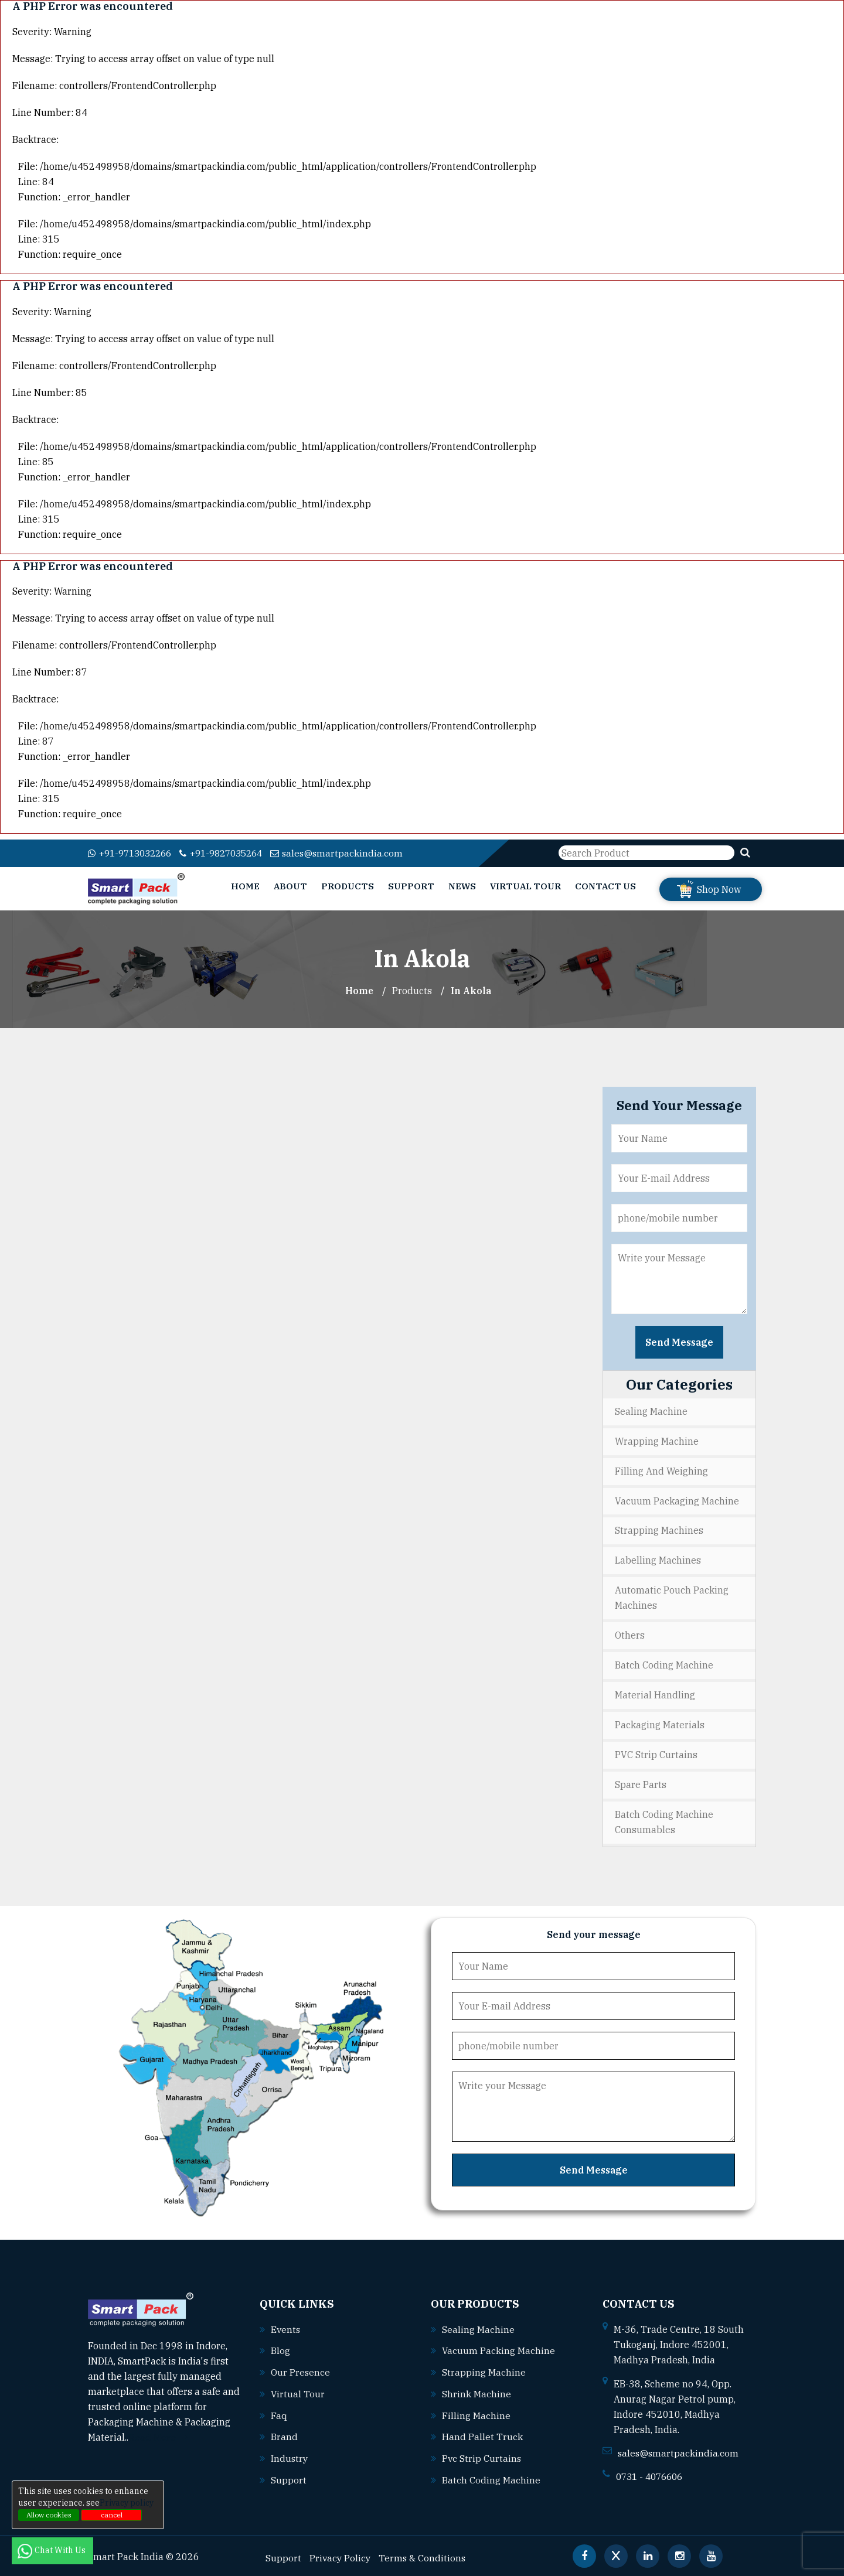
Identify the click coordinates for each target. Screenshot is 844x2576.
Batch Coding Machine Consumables (664, 1822)
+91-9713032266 (133, 853)
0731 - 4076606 (652, 2476)
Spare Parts (640, 1784)
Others (630, 1635)
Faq (279, 2412)
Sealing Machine (651, 1411)
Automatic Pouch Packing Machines (672, 1597)
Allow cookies (49, 2514)
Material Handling (655, 1695)
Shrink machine (476, 2391)
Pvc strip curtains (482, 2455)
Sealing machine (478, 2328)
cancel (111, 2514)
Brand (284, 2433)
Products (347, 885)
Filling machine (476, 2412)
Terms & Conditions (424, 2553)
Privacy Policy (340, 2553)
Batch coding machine (491, 2476)
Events (286, 2328)
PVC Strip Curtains (656, 1754)
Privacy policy (127, 2502)
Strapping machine (484, 2370)
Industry (290, 2455)
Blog (280, 2349)
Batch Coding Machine (664, 1665)
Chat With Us (52, 2550)
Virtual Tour (525, 885)
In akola (471, 990)
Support (411, 885)
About (290, 885)
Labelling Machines (658, 1560)
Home (245, 885)
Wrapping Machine (657, 1440)
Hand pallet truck (482, 2433)
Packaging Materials (660, 1725)
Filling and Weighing (661, 1470)
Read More (158, 2436)
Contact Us (605, 885)
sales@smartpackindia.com (352, 853)
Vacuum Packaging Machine (677, 1500)
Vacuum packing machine (499, 2349)
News (462, 885)
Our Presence (301, 2370)
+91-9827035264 (232, 853)
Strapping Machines (659, 1530)
